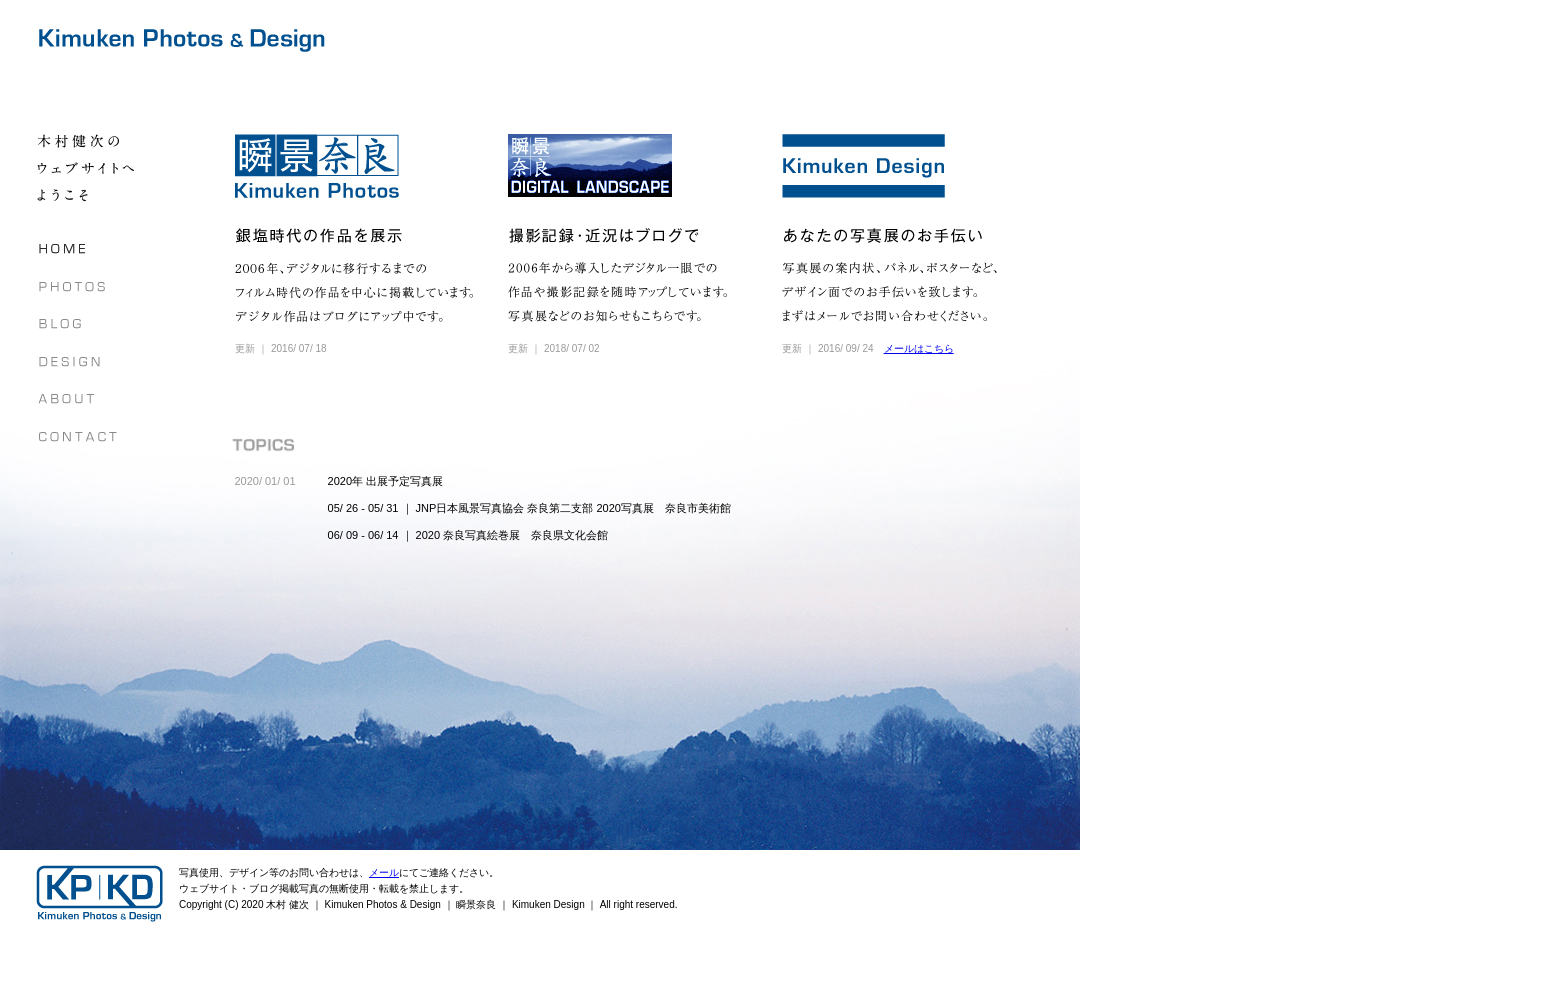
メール (384, 872)
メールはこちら (919, 348)
